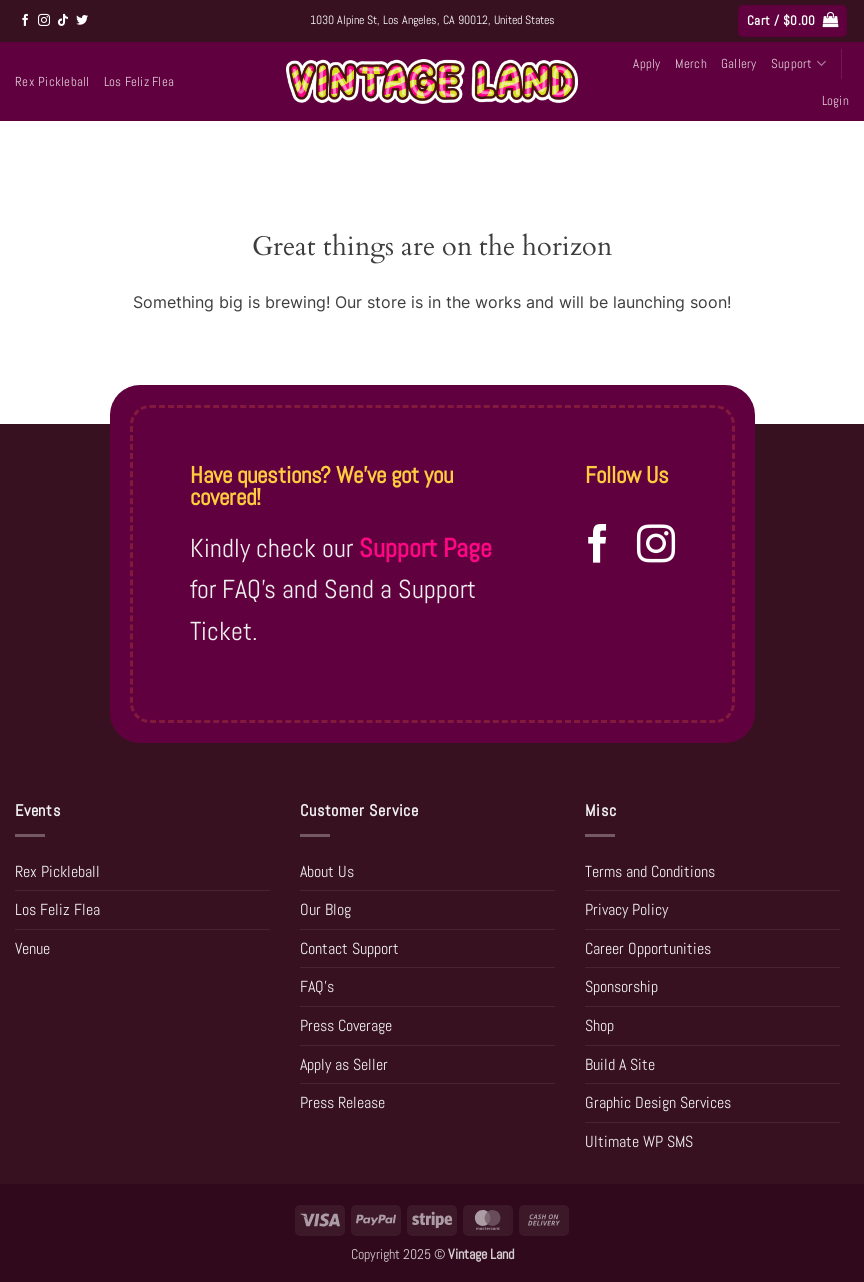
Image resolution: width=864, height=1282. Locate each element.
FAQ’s (317, 986)
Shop (599, 1025)
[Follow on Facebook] (25, 21)
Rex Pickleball (52, 81)
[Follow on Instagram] (44, 21)
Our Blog (325, 909)
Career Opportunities (648, 948)
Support (798, 63)
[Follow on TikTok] (63, 21)
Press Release (342, 1102)
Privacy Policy (626, 909)
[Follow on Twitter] (82, 21)
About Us (327, 871)
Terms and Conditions (650, 871)
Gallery (739, 63)
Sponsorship (621, 986)
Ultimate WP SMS (639, 1141)
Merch (691, 63)
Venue (32, 948)
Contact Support (349, 948)
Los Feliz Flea (139, 81)
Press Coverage (346, 1025)
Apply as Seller (344, 1064)
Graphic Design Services (658, 1102)
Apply (646, 63)
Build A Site (620, 1064)
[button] (792, 21)
